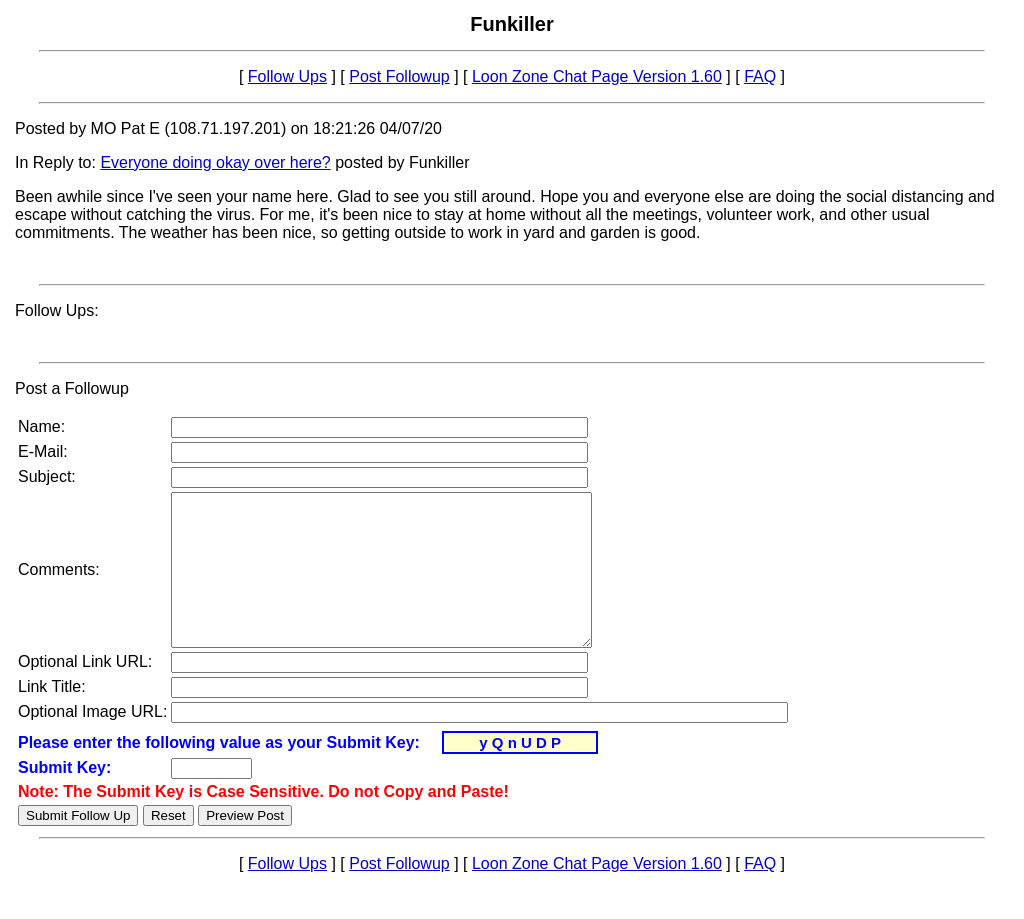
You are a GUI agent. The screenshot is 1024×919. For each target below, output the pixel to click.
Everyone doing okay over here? (215, 162)
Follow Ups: (57, 310)
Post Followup (399, 76)
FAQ (760, 76)
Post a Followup (72, 388)
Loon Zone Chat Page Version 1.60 (597, 76)
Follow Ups (287, 76)
